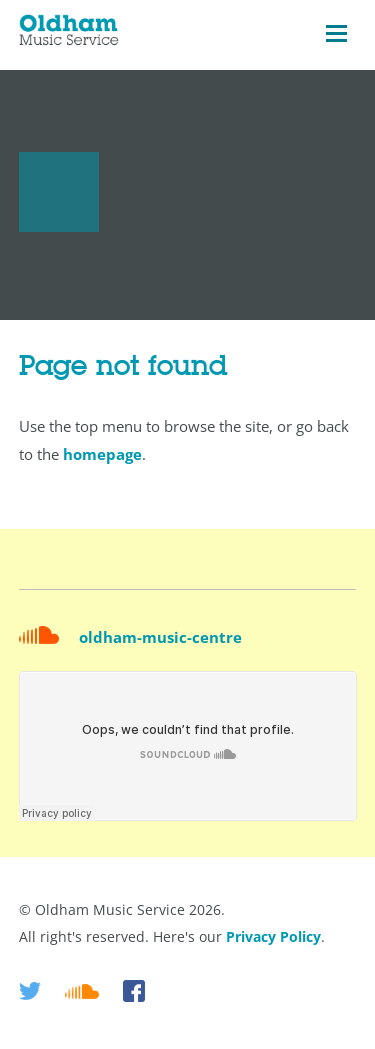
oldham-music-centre (160, 637)
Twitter (30, 991)
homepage (102, 454)
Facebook (134, 991)
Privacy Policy (273, 936)
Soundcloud (82, 991)
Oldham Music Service (69, 34)
